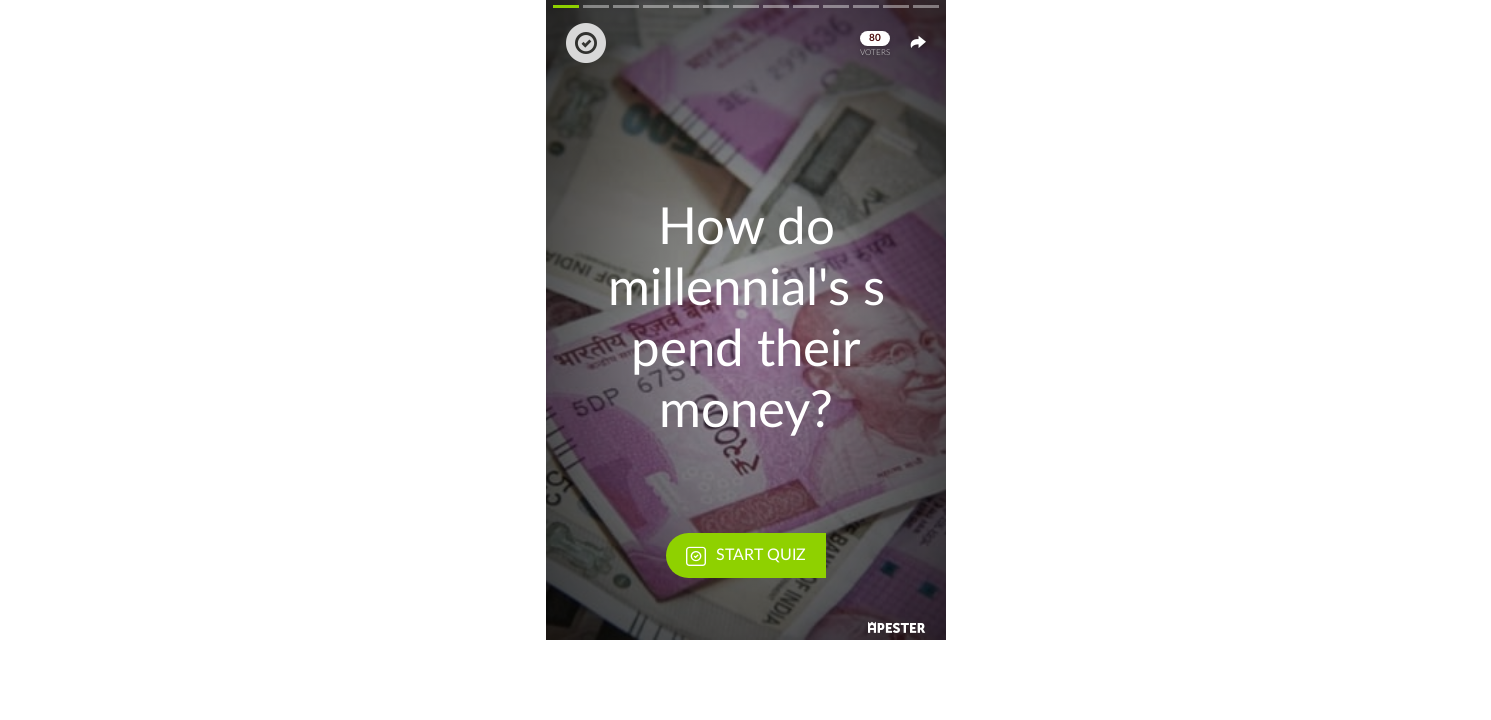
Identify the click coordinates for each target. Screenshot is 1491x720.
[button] (746, 320)
